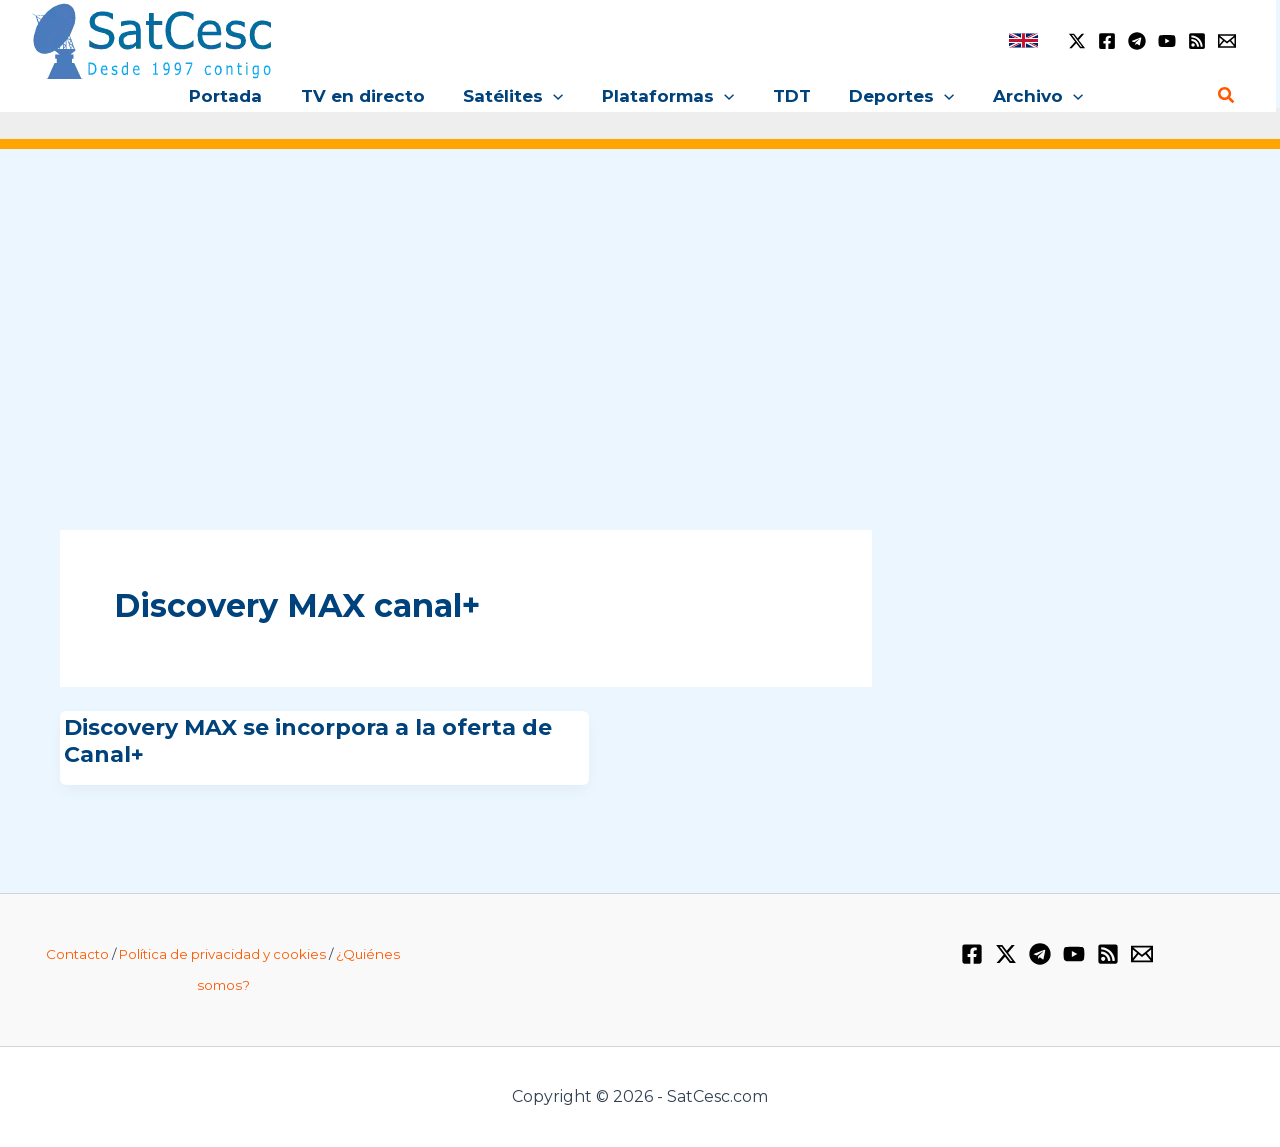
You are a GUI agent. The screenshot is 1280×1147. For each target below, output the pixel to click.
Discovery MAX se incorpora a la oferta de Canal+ (308, 740)
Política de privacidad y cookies (222, 954)
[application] (558, 96)
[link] (1023, 40)
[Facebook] (1107, 41)
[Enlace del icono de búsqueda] (1227, 96)
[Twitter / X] (1077, 41)
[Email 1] (1227, 41)
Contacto (77, 954)
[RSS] (1197, 41)
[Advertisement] (640, 318)
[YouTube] (1167, 41)
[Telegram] (1137, 41)
